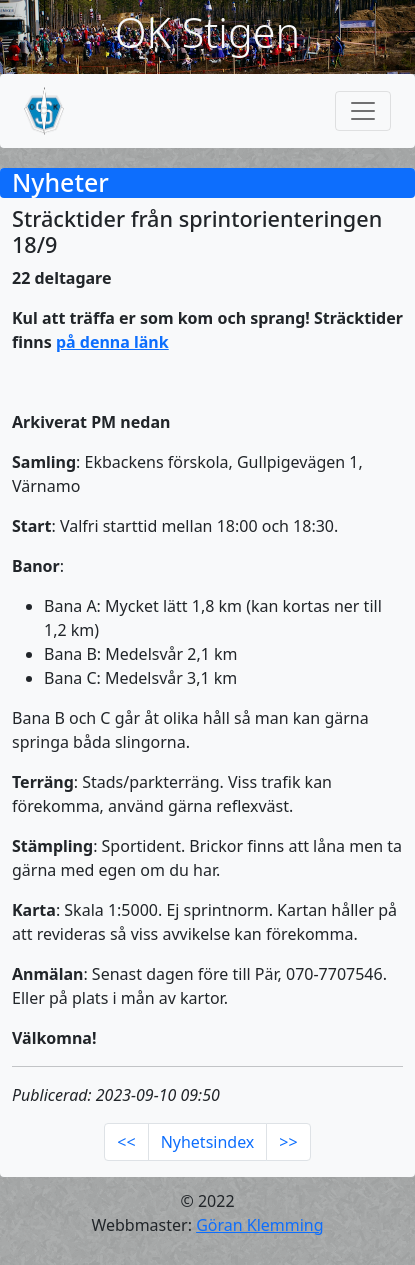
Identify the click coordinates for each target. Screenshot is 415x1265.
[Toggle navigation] (363, 111)
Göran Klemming (259, 1225)
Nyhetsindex (208, 1142)
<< (126, 1142)
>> (288, 1142)
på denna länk (112, 342)
